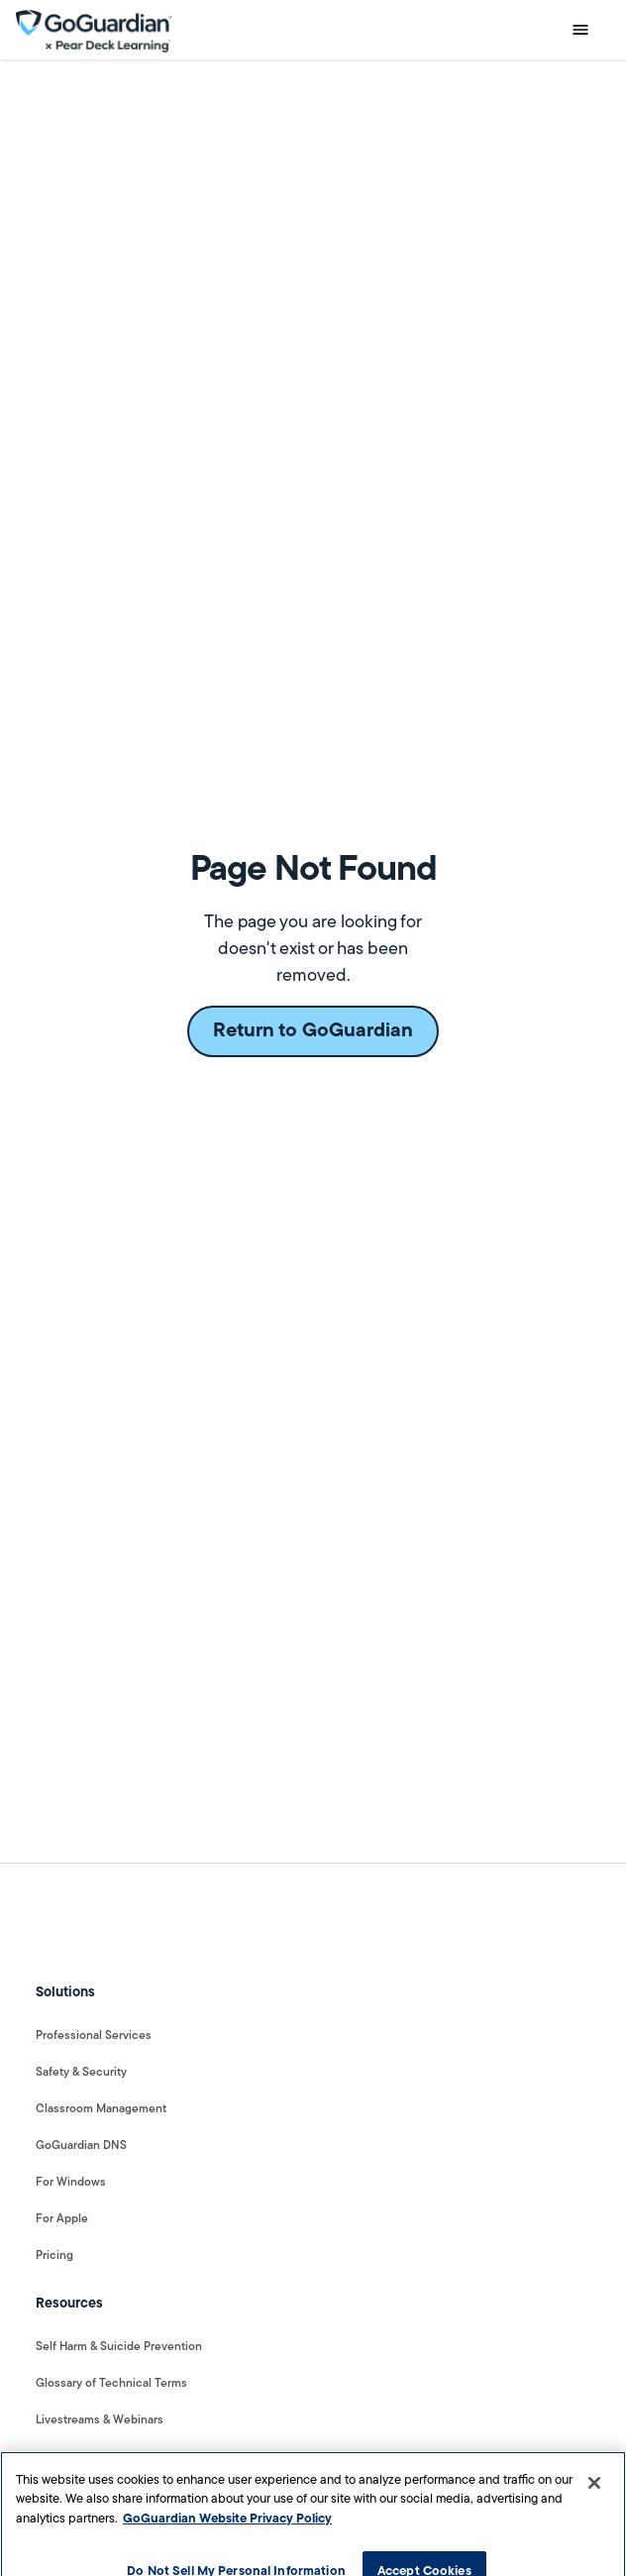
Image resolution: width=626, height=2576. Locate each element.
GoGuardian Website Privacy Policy (227, 2526)
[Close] (594, 2490)
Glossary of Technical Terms (111, 2384)
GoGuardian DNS (81, 2146)
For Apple (62, 2219)
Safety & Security (81, 2073)
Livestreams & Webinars (99, 2420)
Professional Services (94, 2036)
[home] (94, 30)
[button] (580, 29)
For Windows (71, 2183)
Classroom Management (101, 2109)
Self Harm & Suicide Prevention (119, 2347)
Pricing (54, 2256)
